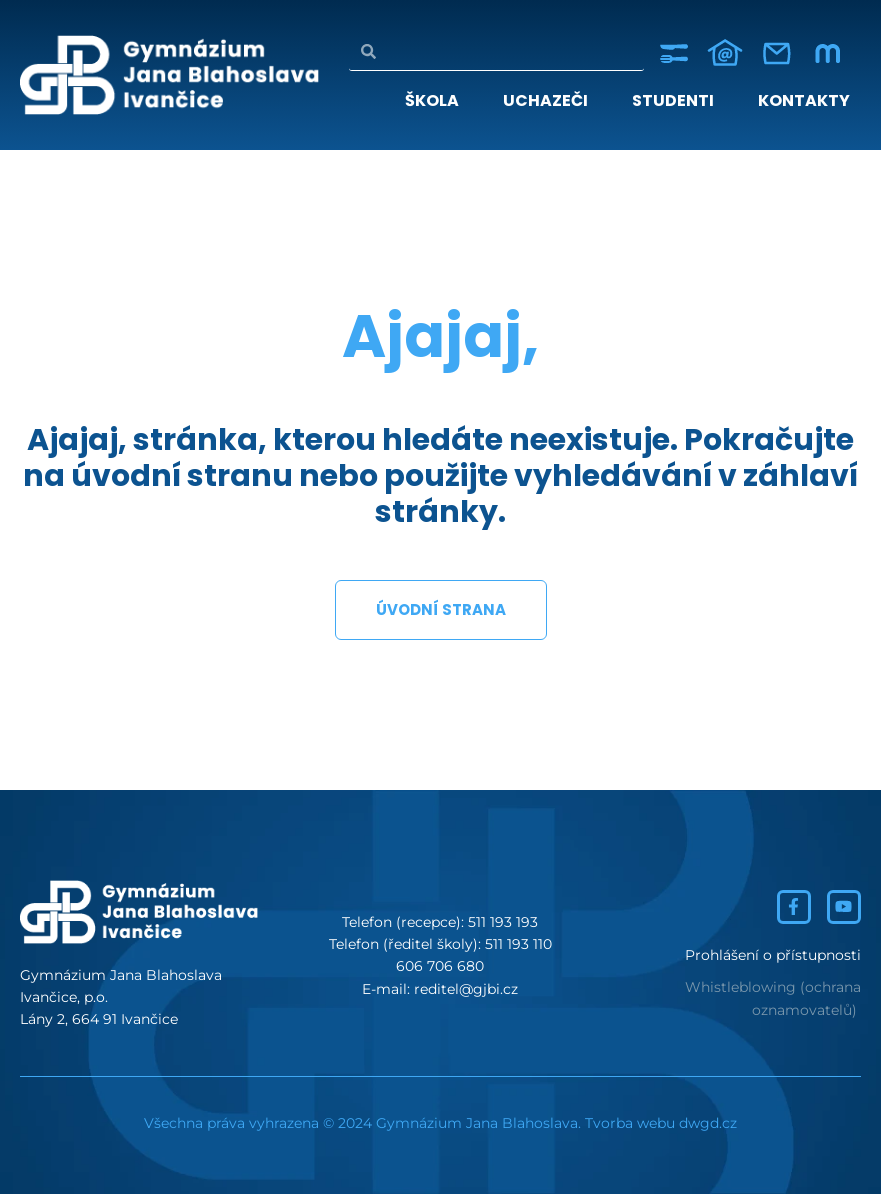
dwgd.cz (708, 1123)
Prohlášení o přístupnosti (773, 955)
